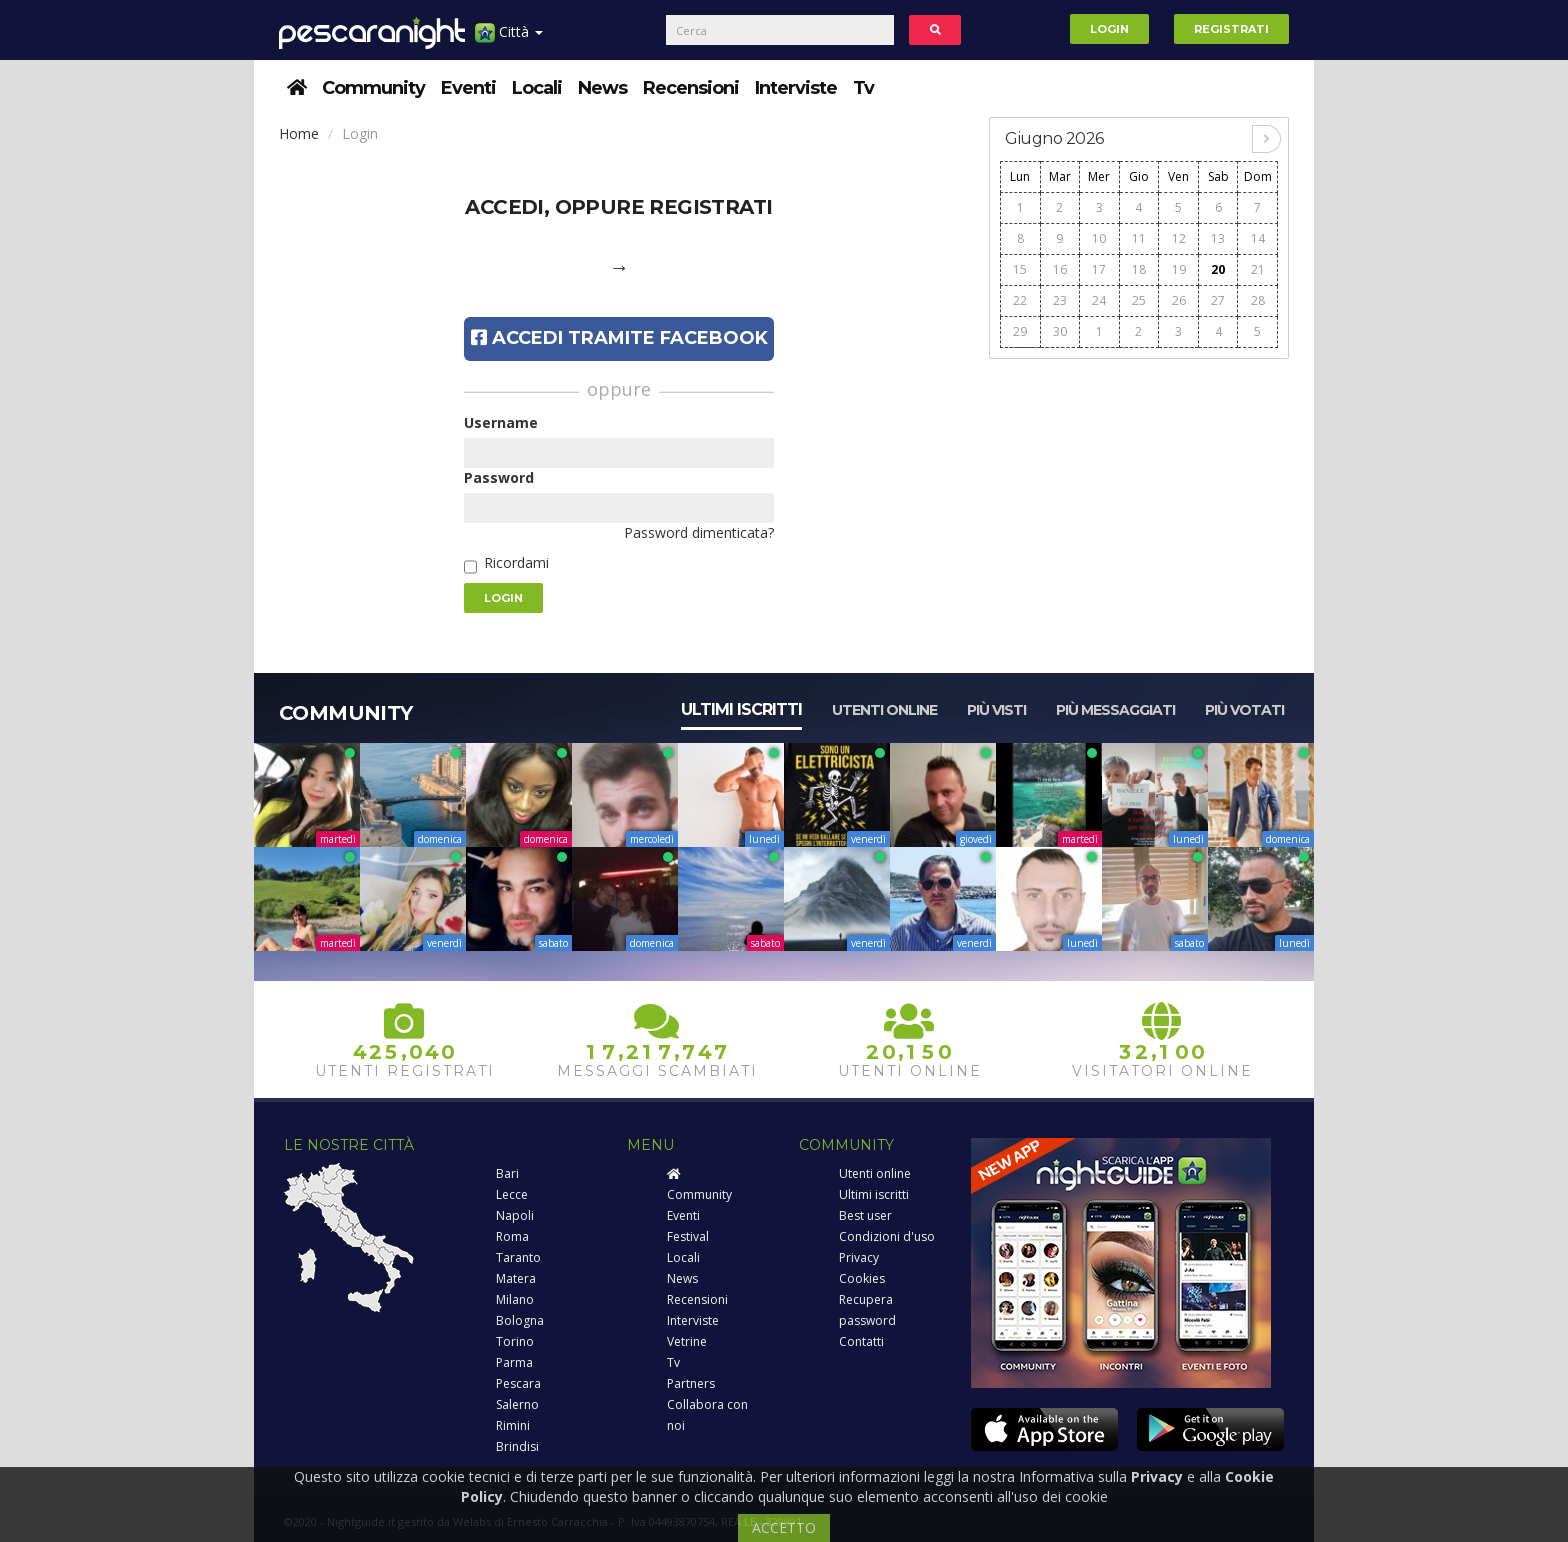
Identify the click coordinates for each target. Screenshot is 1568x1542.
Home (299, 133)
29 (1020, 331)
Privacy (859, 1257)
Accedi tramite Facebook (619, 338)
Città (509, 39)
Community (373, 88)
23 (1060, 300)
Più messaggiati (1115, 710)
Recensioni (691, 88)
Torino (515, 1341)
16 (1060, 269)
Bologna (520, 1320)
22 (1020, 300)
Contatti (861, 1341)
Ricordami (516, 562)
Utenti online (884, 710)
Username (501, 422)
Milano (515, 1299)
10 (1099, 238)
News (602, 88)
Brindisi (517, 1446)
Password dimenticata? (699, 532)
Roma (512, 1236)
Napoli (515, 1215)
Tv (863, 88)
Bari (507, 1173)
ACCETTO (784, 1527)
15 (1020, 269)
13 (1218, 238)
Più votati (1244, 710)
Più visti (996, 710)
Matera (516, 1278)
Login (1109, 29)
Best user (865, 1215)
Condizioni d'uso (887, 1236)
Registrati (1231, 29)
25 (1139, 300)
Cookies (862, 1278)
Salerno (517, 1404)
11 (1139, 238)
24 (1099, 300)
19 (1179, 269)
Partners (691, 1383)
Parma (514, 1362)
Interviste (796, 88)
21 (1258, 269)
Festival (688, 1236)
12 (1179, 238)
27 (1218, 300)
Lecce (512, 1194)
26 (1179, 300)
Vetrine (687, 1341)
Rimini (513, 1425)
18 (1139, 269)
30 (1060, 331)
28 (1258, 300)
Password (499, 477)
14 (1258, 238)
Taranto (518, 1257)
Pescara (518, 1383)
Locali (537, 88)
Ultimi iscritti (741, 709)
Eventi (468, 88)
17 (1099, 269)
